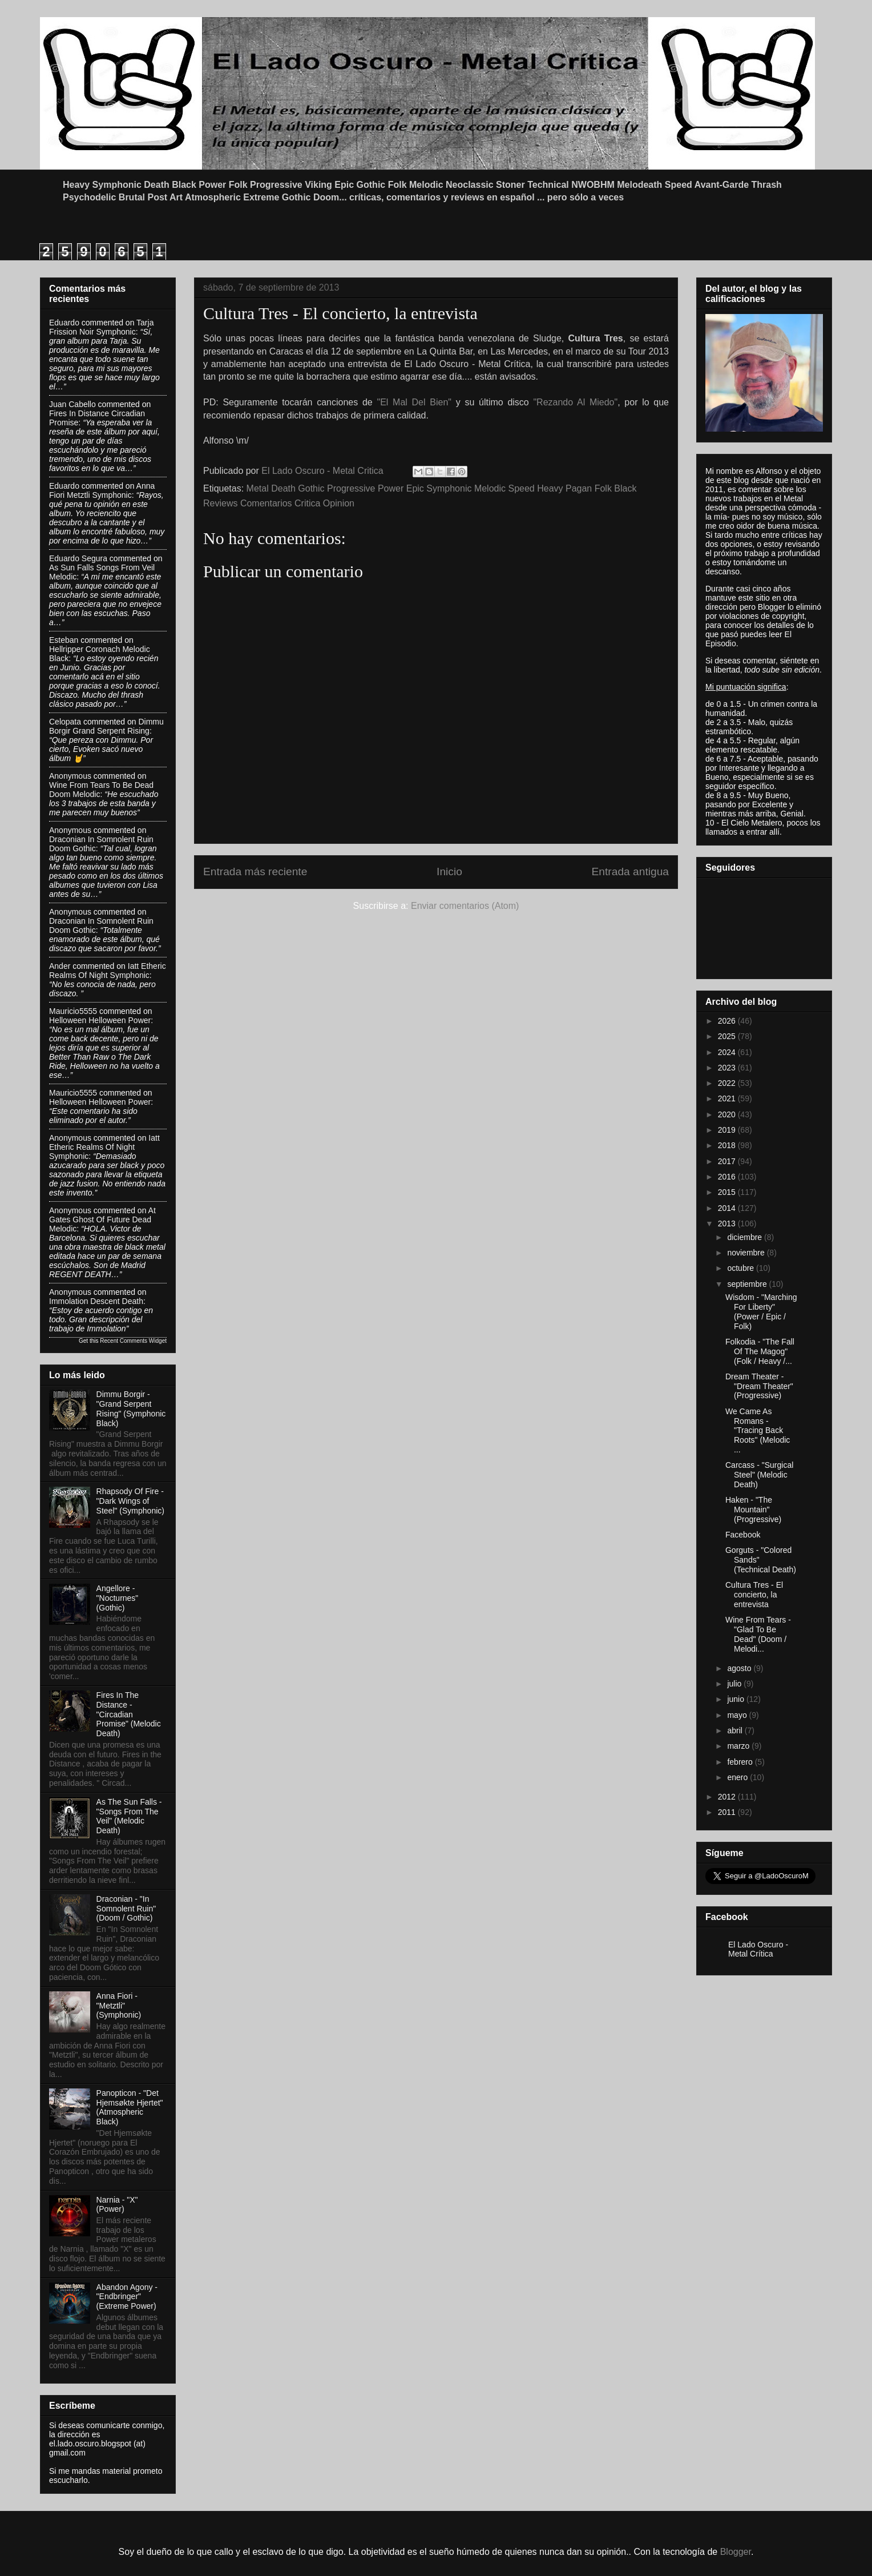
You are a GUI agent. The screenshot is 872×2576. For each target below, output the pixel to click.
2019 (728, 1129)
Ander (59, 966)
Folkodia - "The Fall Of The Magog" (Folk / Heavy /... (759, 1351)
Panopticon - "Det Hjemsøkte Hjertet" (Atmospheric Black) (129, 2107)
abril (735, 1730)
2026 (728, 1020)
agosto (740, 1668)
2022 (728, 1083)
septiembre (748, 1284)
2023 (728, 1067)
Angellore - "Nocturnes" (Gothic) (117, 1598)
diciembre (745, 1237)
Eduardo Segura (78, 558)
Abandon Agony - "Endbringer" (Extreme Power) (127, 2297)
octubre (741, 1268)
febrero (740, 1761)
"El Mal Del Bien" (414, 402)
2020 (728, 1114)
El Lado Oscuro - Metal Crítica (758, 1949)
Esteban (63, 640)
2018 (728, 1145)
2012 (728, 1796)
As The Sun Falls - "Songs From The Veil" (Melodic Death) (129, 1816)
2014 (728, 1208)
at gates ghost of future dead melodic (102, 1219)
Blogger (735, 2552)
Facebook (742, 1534)
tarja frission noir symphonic (101, 327)
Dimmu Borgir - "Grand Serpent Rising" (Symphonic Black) (131, 1408)
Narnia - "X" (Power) (117, 2204)
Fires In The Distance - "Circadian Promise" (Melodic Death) (128, 1714)
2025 (728, 1036)
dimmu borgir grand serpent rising (106, 726)
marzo (739, 1745)
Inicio (449, 872)
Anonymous (70, 775)
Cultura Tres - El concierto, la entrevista (754, 1594)
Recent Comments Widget (133, 1341)
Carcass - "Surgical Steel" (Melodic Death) (759, 1474)
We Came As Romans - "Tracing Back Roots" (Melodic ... (757, 1430)
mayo (738, 1715)
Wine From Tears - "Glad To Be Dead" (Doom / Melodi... (758, 1634)
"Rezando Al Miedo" (575, 402)
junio (736, 1699)
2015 (728, 1192)
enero (738, 1777)
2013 (728, 1223)
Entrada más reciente (255, 872)
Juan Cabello (72, 404)
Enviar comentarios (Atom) (465, 906)
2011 (728, 1812)
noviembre (746, 1252)
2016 (728, 1176)
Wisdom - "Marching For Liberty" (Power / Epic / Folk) (761, 1311)
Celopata (65, 721)
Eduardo (64, 322)
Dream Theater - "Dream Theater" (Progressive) (759, 1386)
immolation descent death (96, 1301)
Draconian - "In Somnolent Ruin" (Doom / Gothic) (126, 1908)
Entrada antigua (630, 872)
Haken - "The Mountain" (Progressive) (753, 1509)
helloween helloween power (100, 1020)
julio (735, 1683)
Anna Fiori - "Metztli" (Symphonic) (119, 2005)
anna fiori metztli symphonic (102, 490)
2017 (728, 1161)
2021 (728, 1098)
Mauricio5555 (73, 1011)
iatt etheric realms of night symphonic (107, 970)
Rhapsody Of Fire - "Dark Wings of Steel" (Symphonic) (130, 1501)
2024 (728, 1052)
